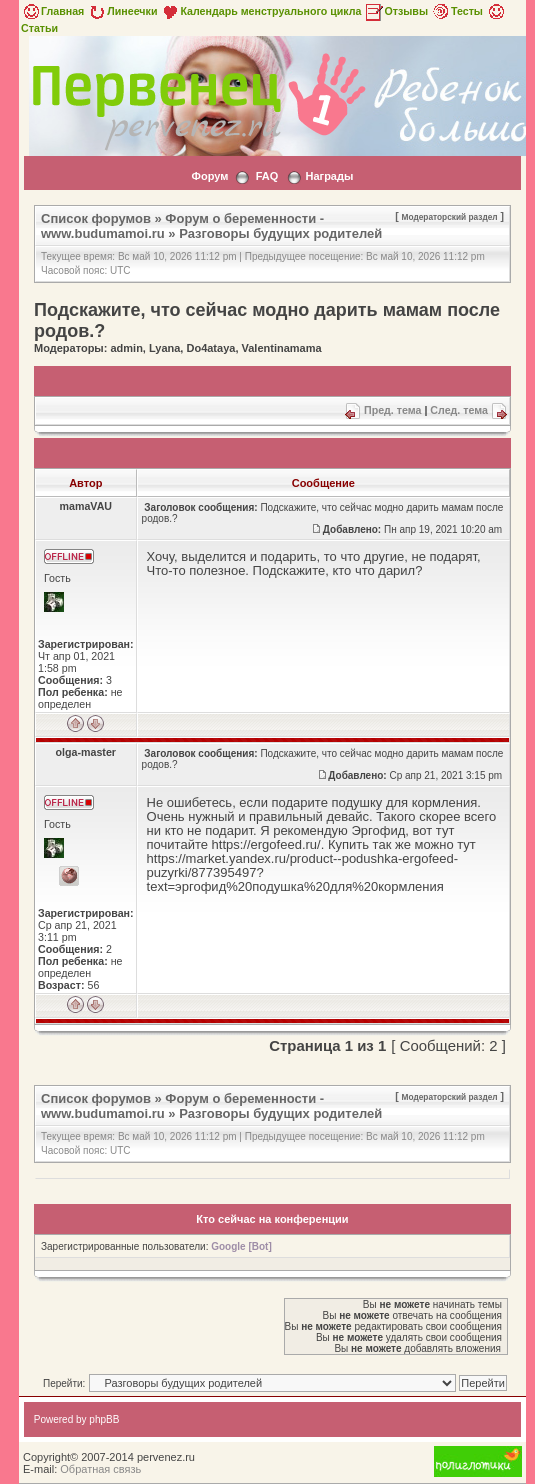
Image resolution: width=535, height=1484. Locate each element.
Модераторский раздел (450, 217)
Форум (210, 176)
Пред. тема (392, 410)
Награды (329, 176)
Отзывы (396, 11)
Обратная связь (100, 1469)
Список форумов (96, 218)
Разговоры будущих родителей (280, 233)
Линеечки (122, 11)
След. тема (459, 410)
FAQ (267, 176)
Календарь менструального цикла (260, 11)
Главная (52, 11)
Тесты (457, 11)
